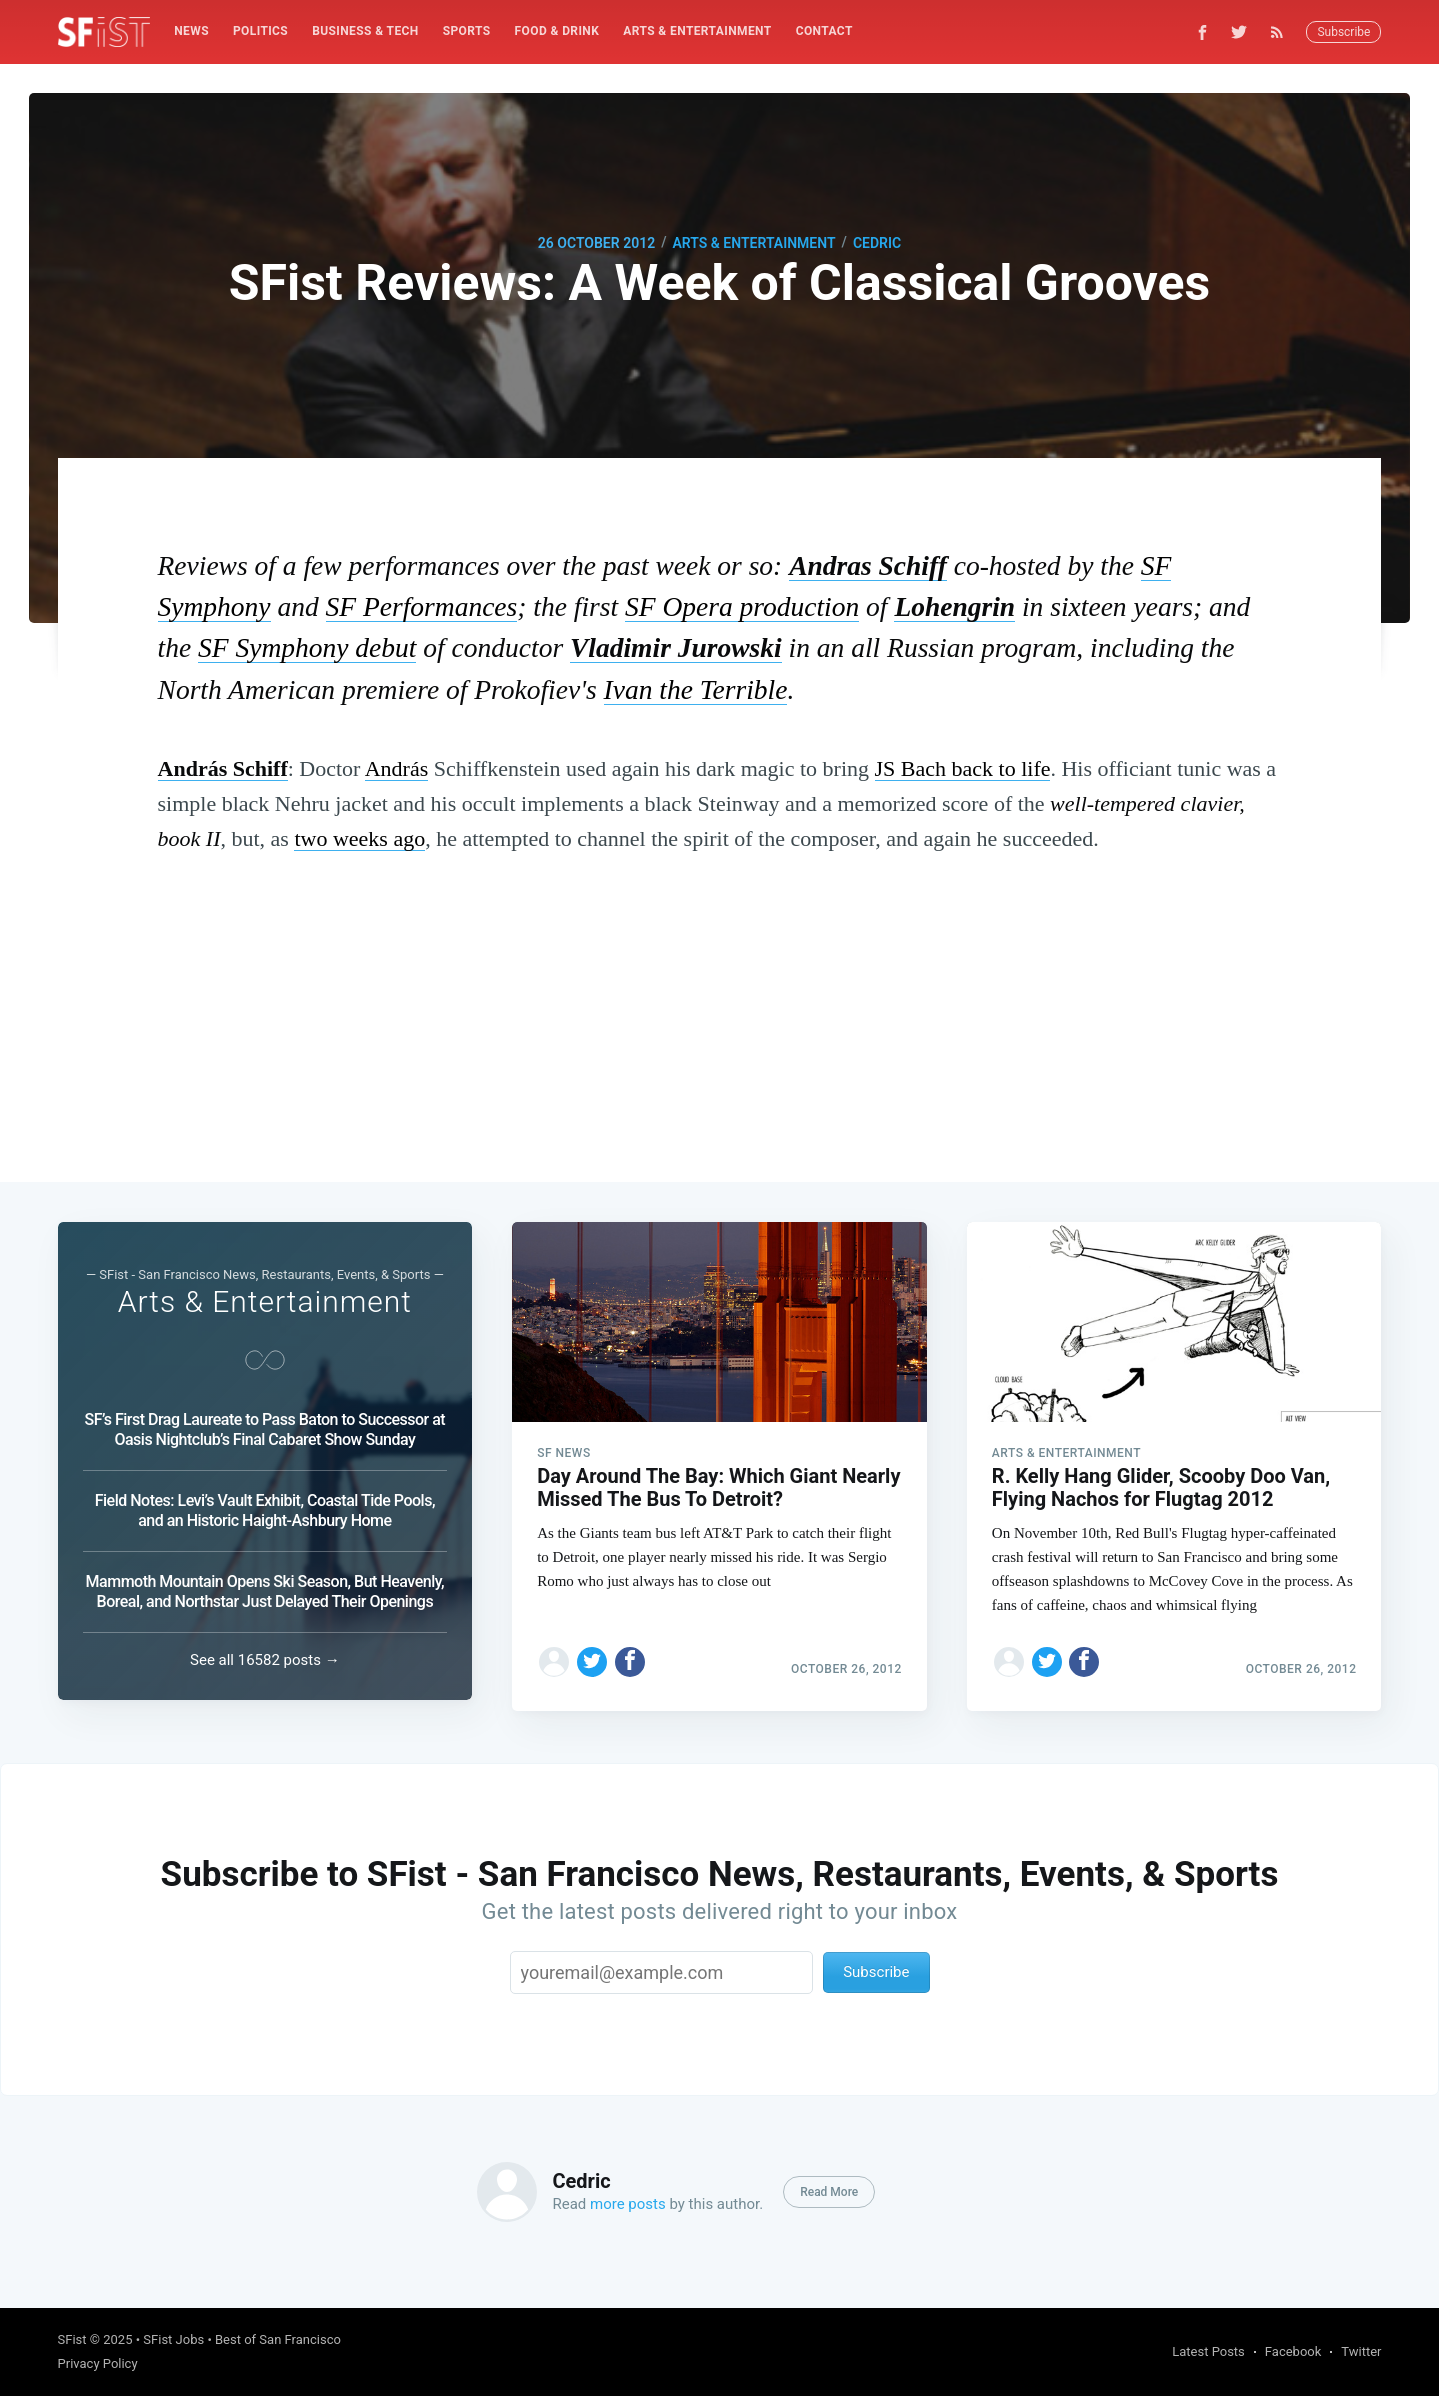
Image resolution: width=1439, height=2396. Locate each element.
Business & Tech (365, 31)
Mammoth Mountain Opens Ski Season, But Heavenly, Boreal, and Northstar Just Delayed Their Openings (265, 1586)
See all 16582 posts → (265, 1660)
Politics (260, 31)
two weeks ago (359, 838)
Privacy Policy (98, 2363)
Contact (824, 31)
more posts (628, 2204)
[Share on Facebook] (630, 1651)
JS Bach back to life (963, 768)
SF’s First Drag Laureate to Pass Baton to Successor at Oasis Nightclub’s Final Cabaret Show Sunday (265, 1424)
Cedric (877, 243)
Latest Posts (1208, 2351)
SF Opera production (742, 606)
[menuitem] (191, 31)
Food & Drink (557, 31)
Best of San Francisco (278, 2339)
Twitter (1361, 2351)
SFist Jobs (173, 2339)
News (191, 31)
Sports (467, 31)
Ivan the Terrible (696, 689)
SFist (72, 2339)
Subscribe (1343, 32)
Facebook (1293, 2351)
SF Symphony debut (307, 647)
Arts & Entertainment (697, 31)
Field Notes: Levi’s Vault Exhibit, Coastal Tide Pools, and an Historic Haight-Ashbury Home (265, 1505)
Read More (829, 2192)
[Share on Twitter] (592, 1651)
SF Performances (422, 606)
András (397, 768)
